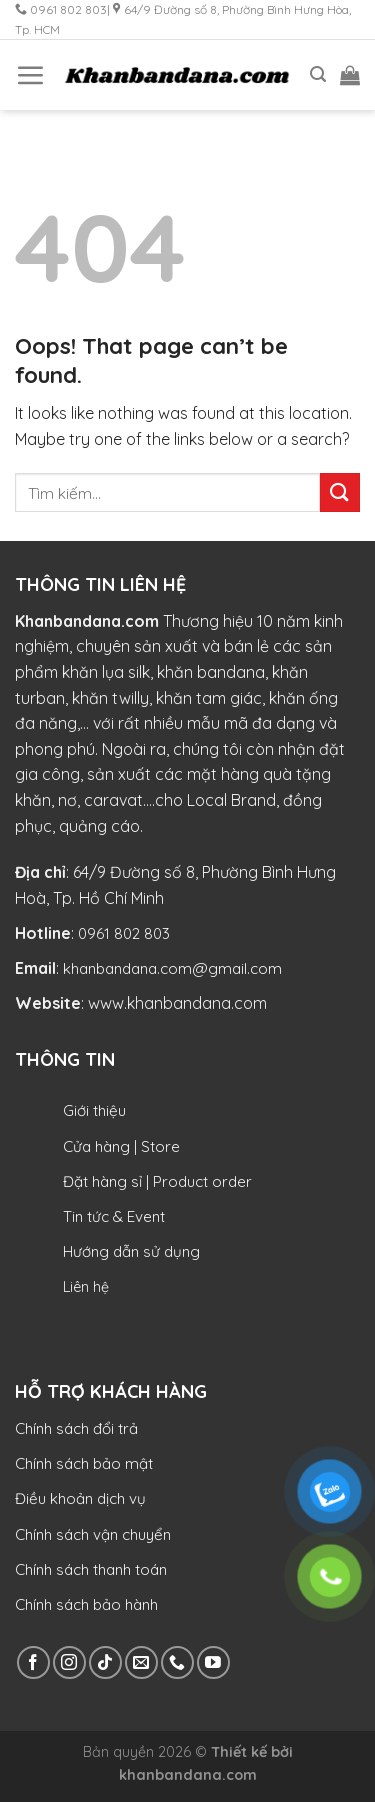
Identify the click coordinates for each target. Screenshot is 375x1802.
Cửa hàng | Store (121, 1146)
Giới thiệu (94, 1110)
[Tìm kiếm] (318, 74)
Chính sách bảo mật (84, 1463)
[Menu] (30, 75)
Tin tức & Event (114, 1216)
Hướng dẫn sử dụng (131, 1251)
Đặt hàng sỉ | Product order (157, 1181)
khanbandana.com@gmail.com (172, 968)
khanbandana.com (188, 1775)
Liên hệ (86, 1287)
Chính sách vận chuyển (93, 1534)
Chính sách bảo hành (86, 1604)
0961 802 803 (124, 933)
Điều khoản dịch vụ (80, 1498)
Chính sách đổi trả (76, 1428)
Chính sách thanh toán (91, 1569)
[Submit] (340, 492)
